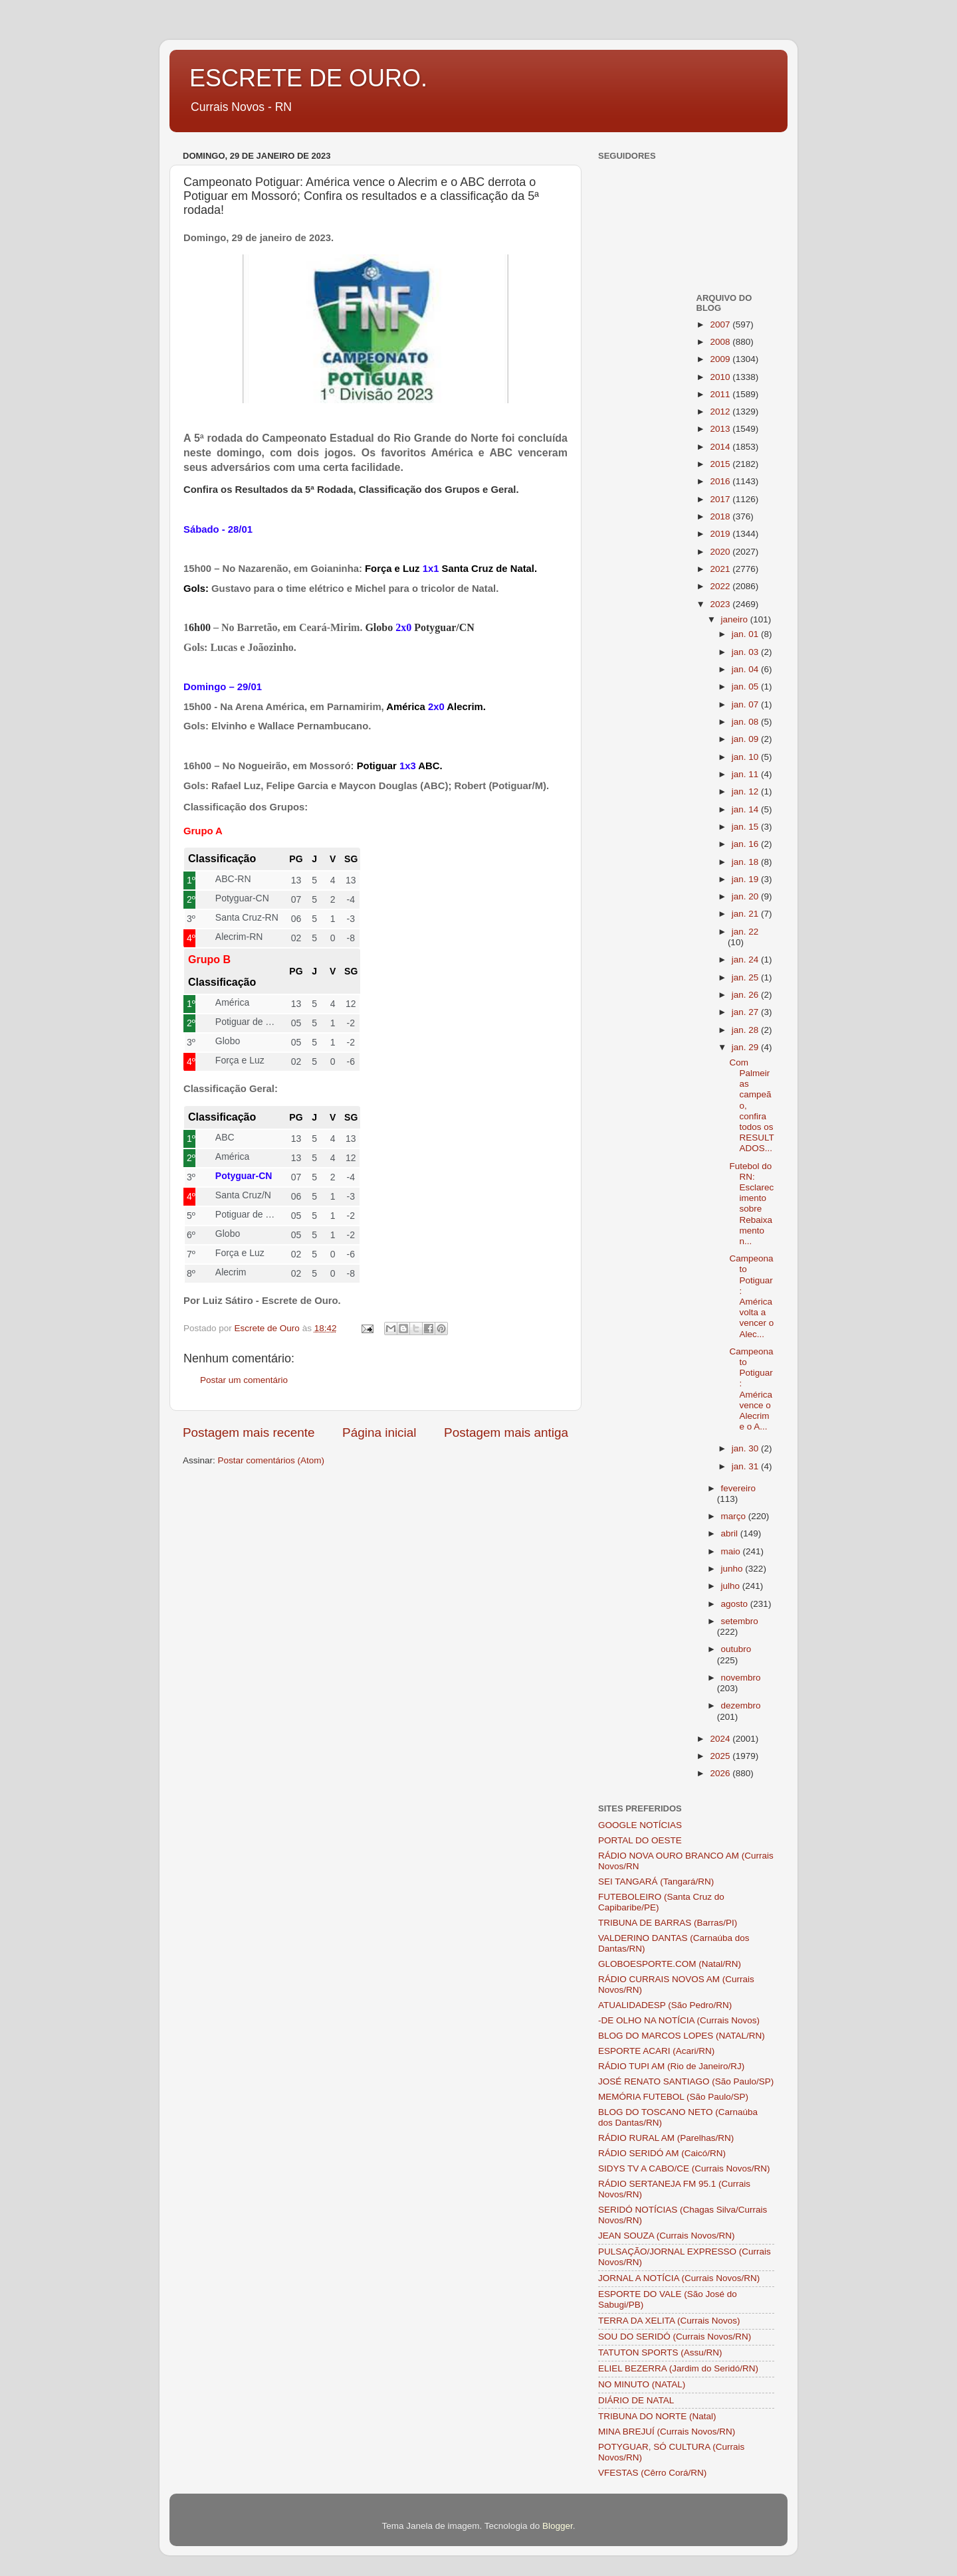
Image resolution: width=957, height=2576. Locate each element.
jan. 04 (746, 669)
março (734, 1516)
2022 (721, 586)
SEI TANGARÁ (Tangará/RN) (656, 1881)
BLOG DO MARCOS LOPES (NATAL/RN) (681, 2036)
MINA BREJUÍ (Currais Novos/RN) (666, 2432)
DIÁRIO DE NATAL (636, 2400)
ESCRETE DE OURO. (308, 78)
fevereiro (738, 1488)
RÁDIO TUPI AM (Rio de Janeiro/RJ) (671, 2066)
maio (732, 1551)
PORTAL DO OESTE (640, 1840)
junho (733, 1569)
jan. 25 (746, 977)
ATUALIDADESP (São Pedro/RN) (665, 2005)
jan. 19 (746, 879)
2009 (721, 359)
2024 (721, 1739)
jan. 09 (746, 739)
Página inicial (379, 1432)
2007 (721, 324)
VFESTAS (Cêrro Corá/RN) (652, 2473)
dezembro (741, 1705)
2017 (721, 499)
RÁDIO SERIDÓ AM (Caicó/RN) (662, 2153)
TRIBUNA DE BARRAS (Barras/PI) (667, 1923)
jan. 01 (746, 634)
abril (730, 1533)
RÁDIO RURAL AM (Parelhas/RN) (666, 2138)
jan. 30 (746, 1448)
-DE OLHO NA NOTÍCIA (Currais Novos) (679, 2020)
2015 (721, 464)
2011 (721, 394)
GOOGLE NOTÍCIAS (640, 1825)
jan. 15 (746, 827)
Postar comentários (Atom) (271, 1460)
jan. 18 (746, 862)
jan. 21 (746, 914)
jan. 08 (746, 722)
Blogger (557, 2526)
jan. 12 (746, 791)
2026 (721, 1773)
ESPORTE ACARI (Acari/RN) (656, 2051)
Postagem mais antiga (506, 1432)
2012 (721, 411)
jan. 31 (746, 1466)
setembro (739, 1621)
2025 (721, 1756)
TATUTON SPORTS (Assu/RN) (660, 2352)
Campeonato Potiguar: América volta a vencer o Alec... (751, 1295)
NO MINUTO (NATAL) (641, 2384)
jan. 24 (746, 960)
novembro (741, 1678)
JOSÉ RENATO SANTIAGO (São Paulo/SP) (686, 2081)
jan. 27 (746, 1012)
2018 (721, 516)
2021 (721, 569)
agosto (735, 1604)
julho (731, 1586)
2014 (721, 447)
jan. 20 (746, 896)
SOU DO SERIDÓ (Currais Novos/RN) (674, 2337)
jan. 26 (746, 995)
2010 (721, 377)
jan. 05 (746, 686)
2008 (721, 342)
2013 (721, 429)
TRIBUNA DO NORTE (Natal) (657, 2416)
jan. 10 (746, 757)
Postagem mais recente (248, 1432)
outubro (736, 1649)
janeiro (735, 619)
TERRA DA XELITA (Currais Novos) (669, 2321)
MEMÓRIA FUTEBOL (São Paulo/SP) (673, 2097)
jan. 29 (746, 1047)
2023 (721, 604)
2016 (721, 481)
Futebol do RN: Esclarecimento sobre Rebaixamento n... (751, 1203)
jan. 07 (746, 704)
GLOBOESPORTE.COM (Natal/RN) (669, 1964)
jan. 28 (746, 1030)
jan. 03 (746, 652)
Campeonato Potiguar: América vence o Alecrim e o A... (751, 1388)
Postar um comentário (244, 1380)
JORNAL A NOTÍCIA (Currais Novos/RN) (679, 2278)
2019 (721, 534)
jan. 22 (745, 932)
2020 (721, 552)
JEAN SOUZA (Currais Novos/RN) (666, 2236)
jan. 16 (746, 844)
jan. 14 (746, 809)
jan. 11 (746, 774)
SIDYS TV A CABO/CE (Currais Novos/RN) (684, 2168)
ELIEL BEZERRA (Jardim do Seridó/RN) (678, 2368)
